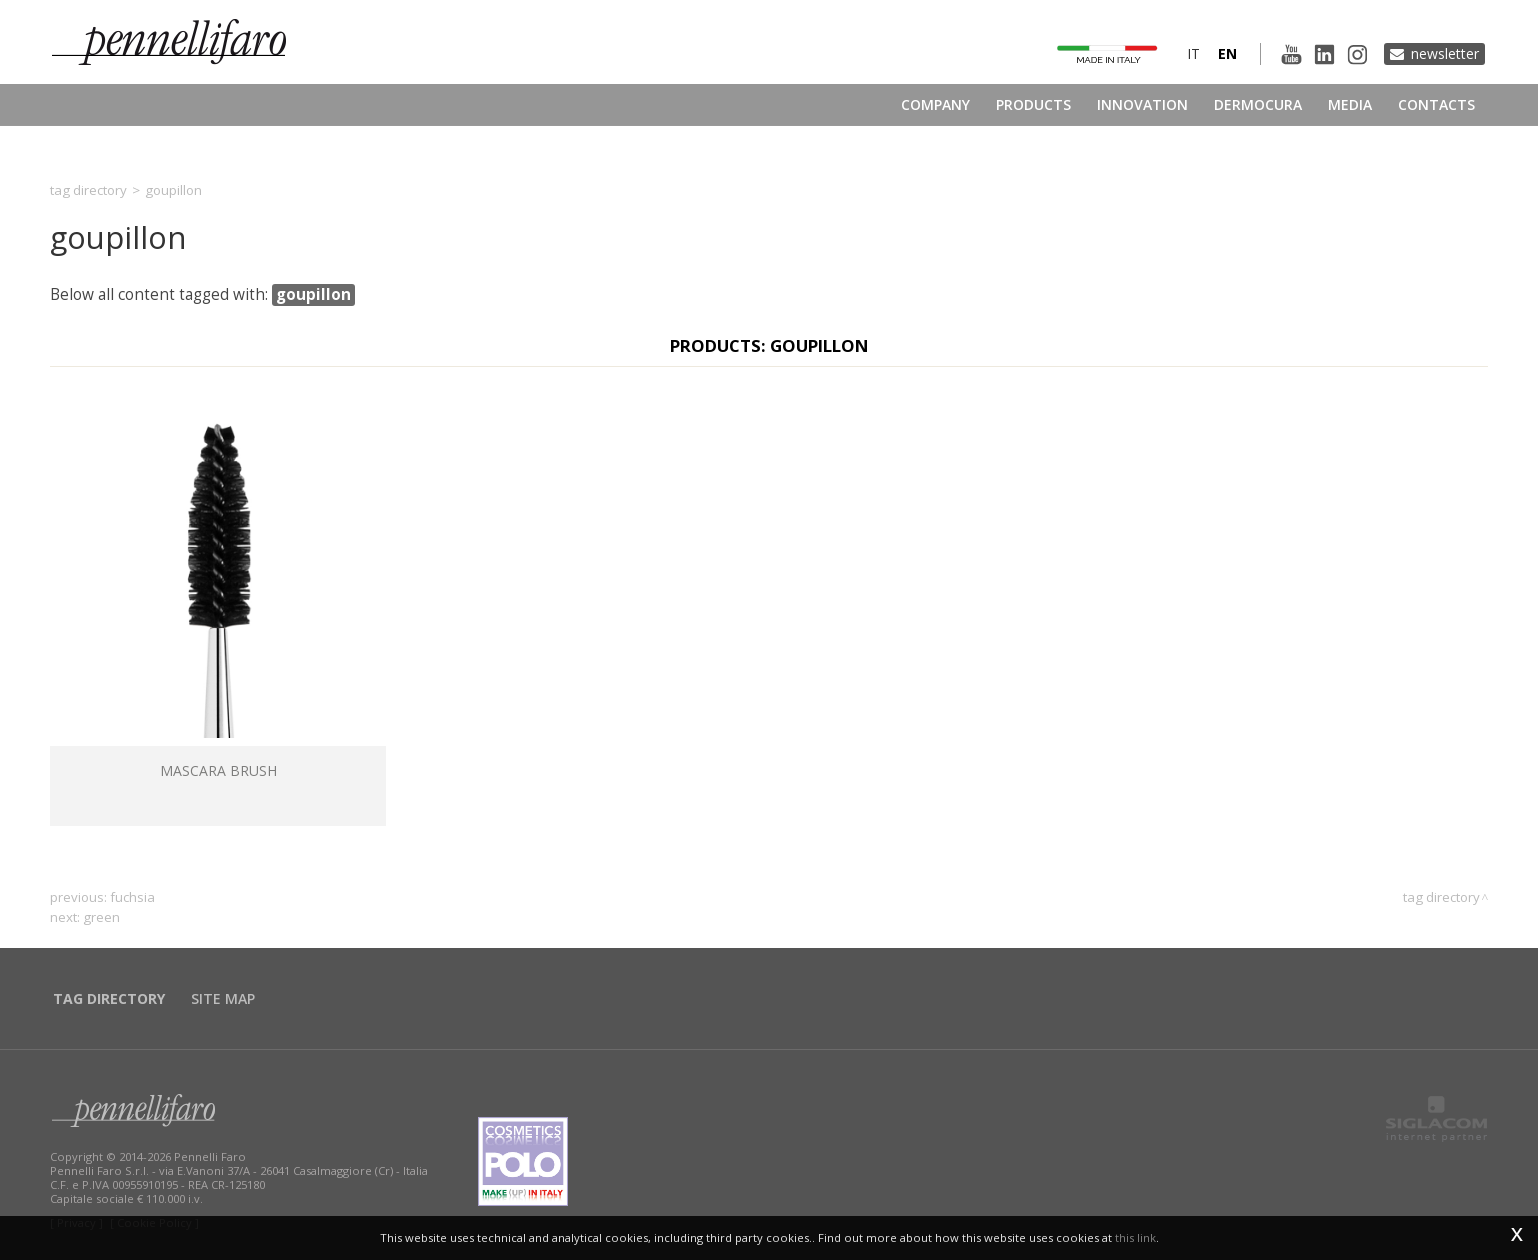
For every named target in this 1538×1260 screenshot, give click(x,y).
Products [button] (1033, 104)
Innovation (1142, 104)
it (1193, 53)
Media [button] (1350, 104)
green (101, 917)
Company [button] (935, 104)
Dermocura (1258, 104)
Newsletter (1445, 53)
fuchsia (132, 897)
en (1227, 53)
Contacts (1436, 104)
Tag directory (88, 190)
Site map (223, 998)
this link (1135, 1237)
